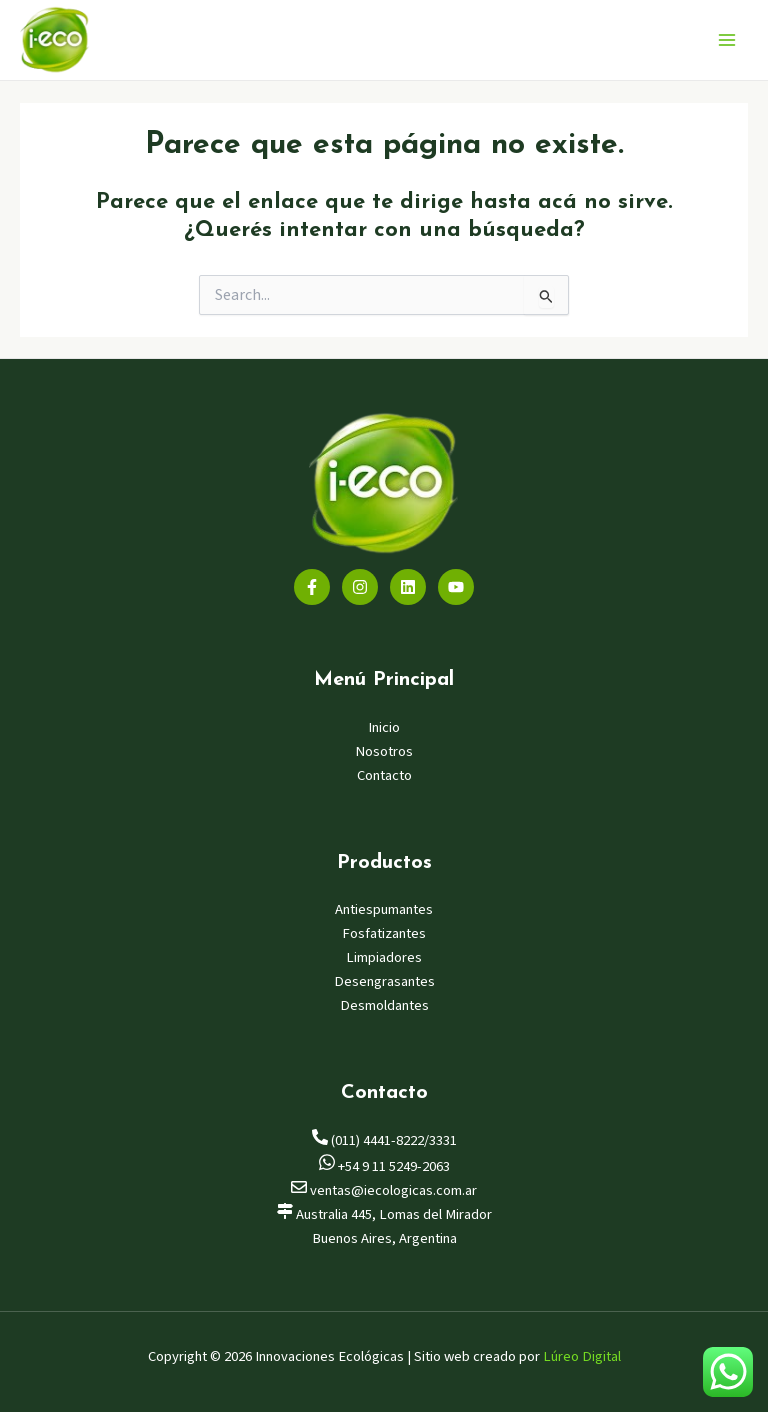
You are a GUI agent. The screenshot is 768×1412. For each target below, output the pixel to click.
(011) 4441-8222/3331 (384, 1140)
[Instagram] (360, 587)
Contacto (384, 775)
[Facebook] (312, 587)
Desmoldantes (384, 1005)
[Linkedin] (408, 587)
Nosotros (384, 751)
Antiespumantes (384, 909)
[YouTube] (456, 587)
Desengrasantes (384, 981)
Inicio (384, 727)
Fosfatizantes (384, 933)
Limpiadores (384, 957)
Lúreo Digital (582, 1356)
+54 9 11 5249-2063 (384, 1166)
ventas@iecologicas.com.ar (384, 1190)
